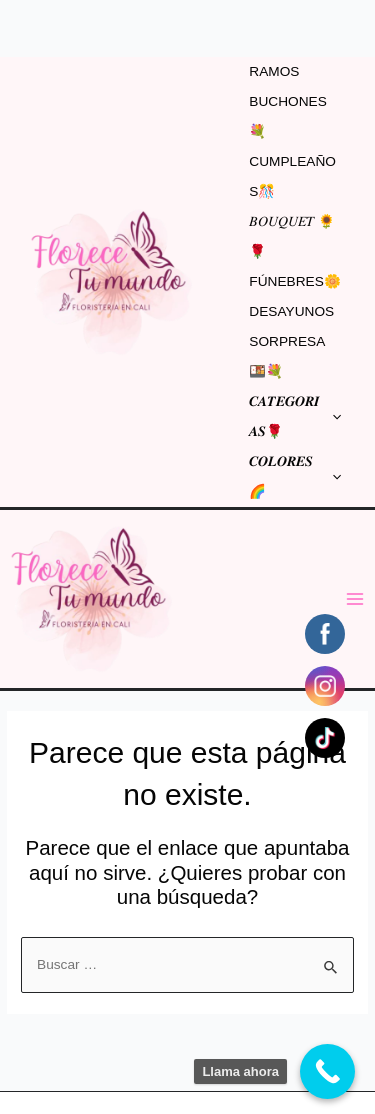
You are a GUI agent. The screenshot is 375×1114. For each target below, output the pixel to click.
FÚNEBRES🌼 (294, 281)
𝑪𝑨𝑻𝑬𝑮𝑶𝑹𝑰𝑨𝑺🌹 (295, 416)
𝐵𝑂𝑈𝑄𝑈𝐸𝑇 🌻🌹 (292, 236)
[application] (332, 417)
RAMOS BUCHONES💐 (288, 101)
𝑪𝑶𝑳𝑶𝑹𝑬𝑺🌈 (295, 476)
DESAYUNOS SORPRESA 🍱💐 (291, 341)
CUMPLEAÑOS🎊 (292, 176)
